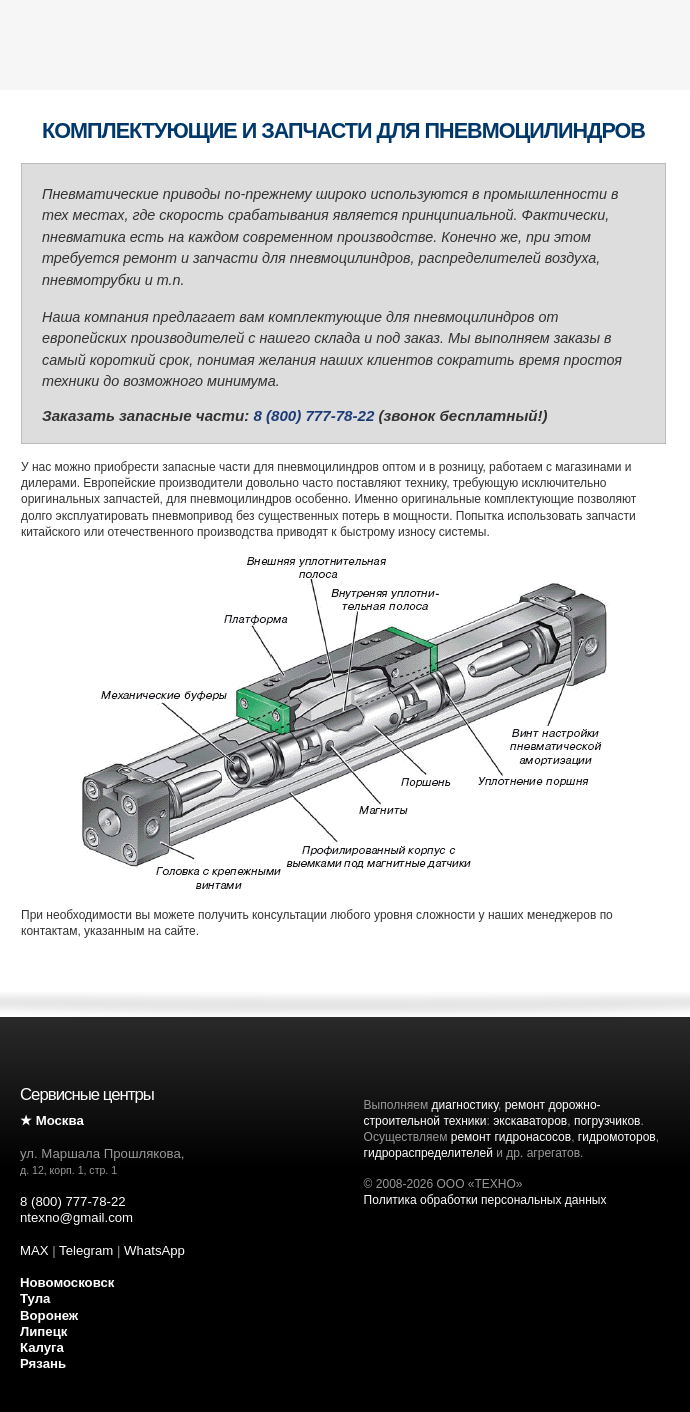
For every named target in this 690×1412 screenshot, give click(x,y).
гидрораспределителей (428, 1153)
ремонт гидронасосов (511, 1137)
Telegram (86, 1250)
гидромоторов (617, 1137)
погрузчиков (607, 1121)
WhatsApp (154, 1250)
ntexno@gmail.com (76, 1217)
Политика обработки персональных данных (485, 1200)
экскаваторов (530, 1121)
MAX (34, 1250)
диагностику (465, 1105)
